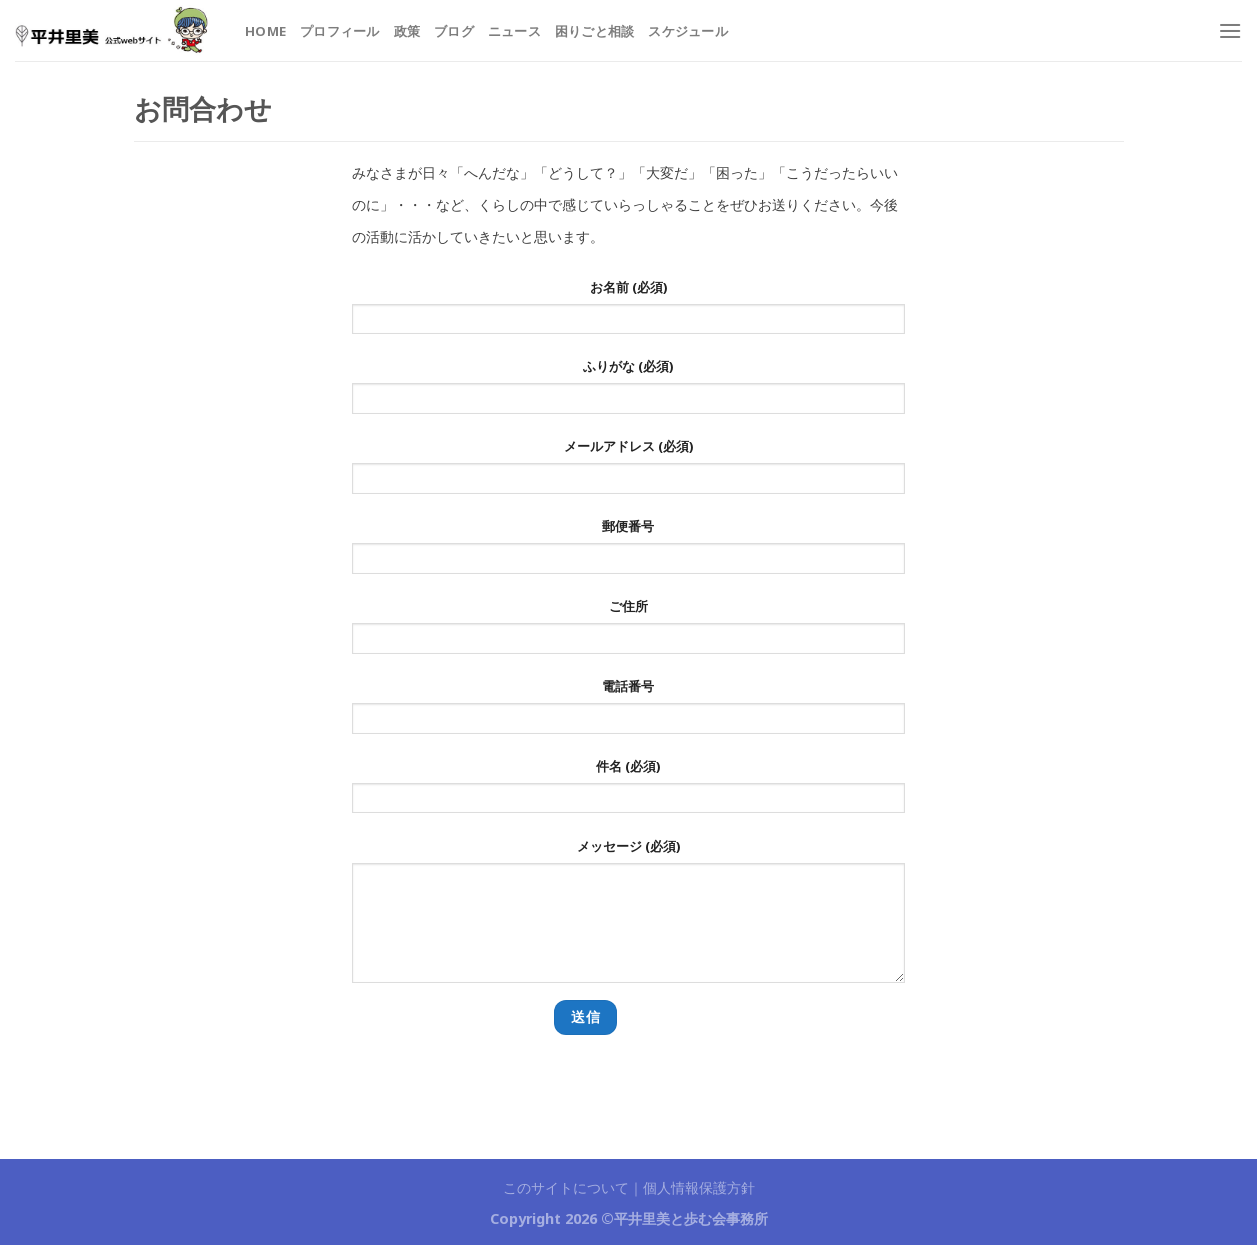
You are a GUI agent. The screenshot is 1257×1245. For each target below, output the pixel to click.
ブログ (454, 31)
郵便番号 (628, 552)
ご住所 (628, 632)
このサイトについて (566, 1187)
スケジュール (688, 31)
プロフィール (340, 31)
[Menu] (1230, 30)
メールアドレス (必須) (628, 472)
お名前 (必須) (628, 313)
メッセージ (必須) (628, 916)
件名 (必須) (628, 792)
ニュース (514, 31)
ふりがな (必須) (628, 392)
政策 (407, 31)
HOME (265, 31)
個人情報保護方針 (699, 1187)
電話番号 (628, 712)
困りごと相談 (595, 31)
